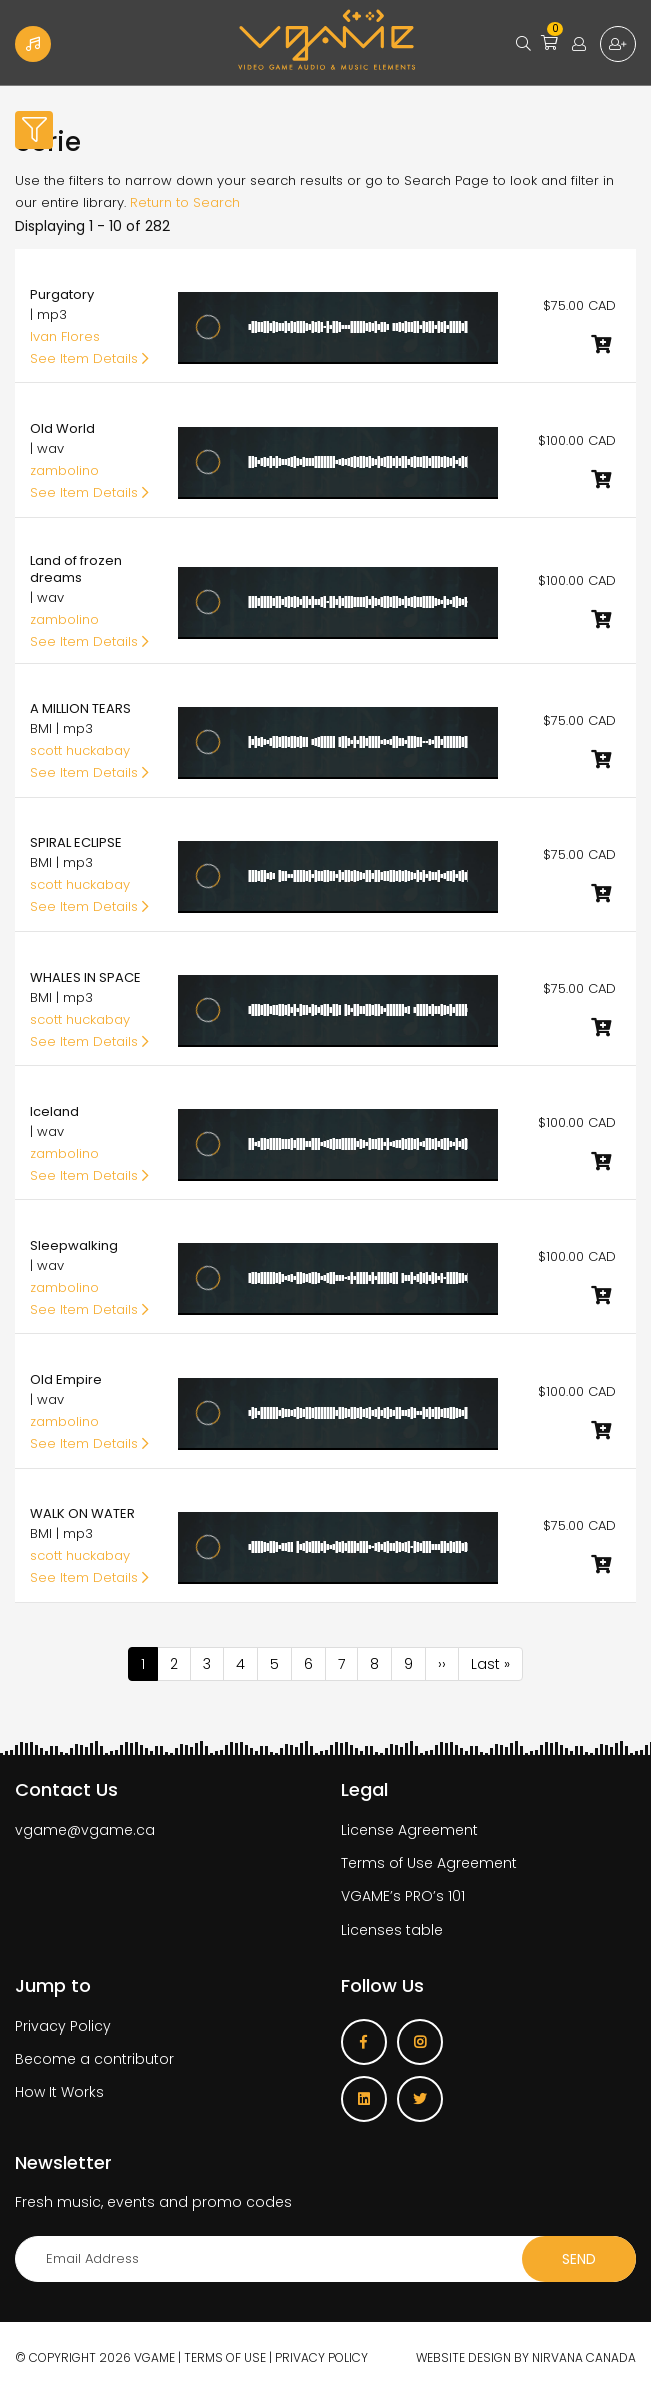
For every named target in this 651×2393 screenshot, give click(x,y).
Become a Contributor (33, 44)
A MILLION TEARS (80, 708)
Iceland (54, 1111)
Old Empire (66, 1379)
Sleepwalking (74, 1245)
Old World (62, 428)
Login (579, 44)
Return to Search (185, 202)
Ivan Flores (65, 336)
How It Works (59, 2092)
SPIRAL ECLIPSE (76, 842)
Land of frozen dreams (76, 569)
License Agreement (409, 1830)
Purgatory (62, 294)
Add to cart (601, 344)
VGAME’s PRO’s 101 (403, 1896)
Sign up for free (618, 44)
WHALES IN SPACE (85, 977)
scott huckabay (80, 750)
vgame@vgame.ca (85, 1830)
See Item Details (89, 358)
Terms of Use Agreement (429, 1863)
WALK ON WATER (82, 1513)
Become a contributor (94, 2059)
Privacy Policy (63, 2026)
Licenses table (392, 1930)
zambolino (64, 470)
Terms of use (225, 2357)
